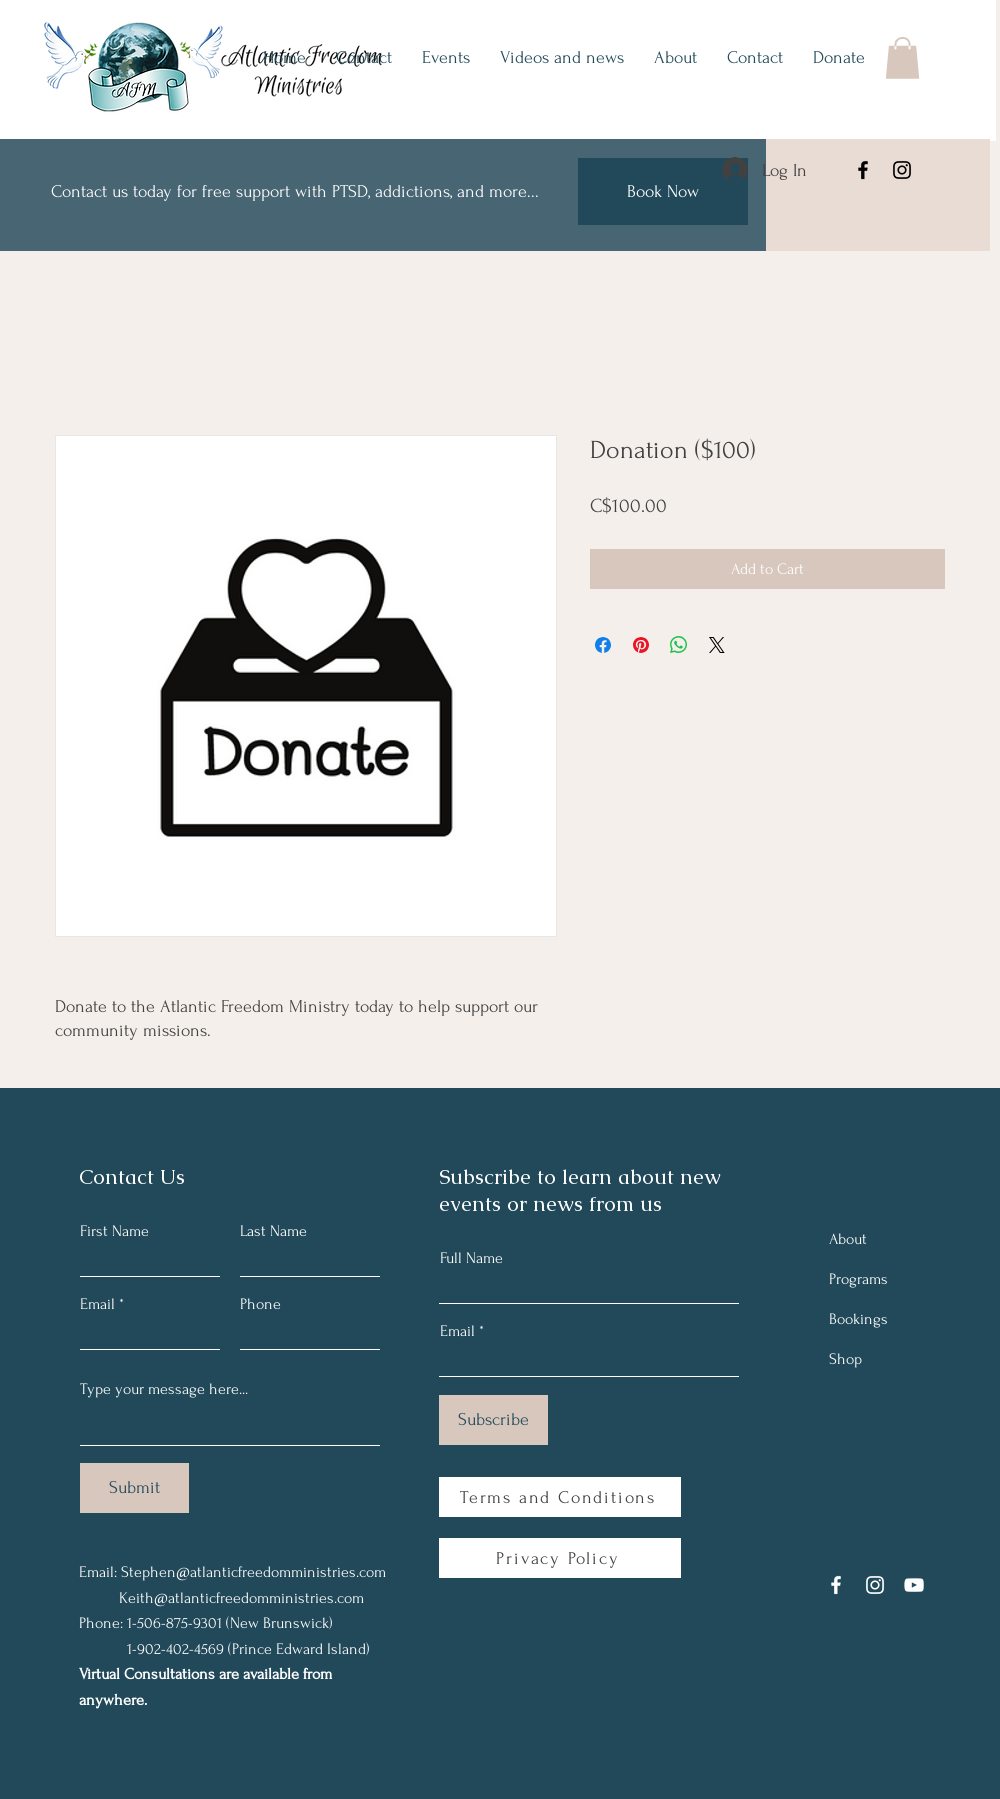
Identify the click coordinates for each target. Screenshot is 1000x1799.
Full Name (471, 1258)
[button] (902, 58)
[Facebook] (863, 170)
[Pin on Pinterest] (641, 645)
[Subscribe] (493, 1420)
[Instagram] (902, 170)
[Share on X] (717, 645)
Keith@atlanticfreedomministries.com (241, 1598)
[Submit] (134, 1488)
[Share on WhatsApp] (679, 645)
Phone (260, 1304)
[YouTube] (914, 1585)
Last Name (273, 1231)
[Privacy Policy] (560, 1558)
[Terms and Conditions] (560, 1497)
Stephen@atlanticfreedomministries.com (253, 1572)
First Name (114, 1231)
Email (97, 1304)
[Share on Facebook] (603, 645)
